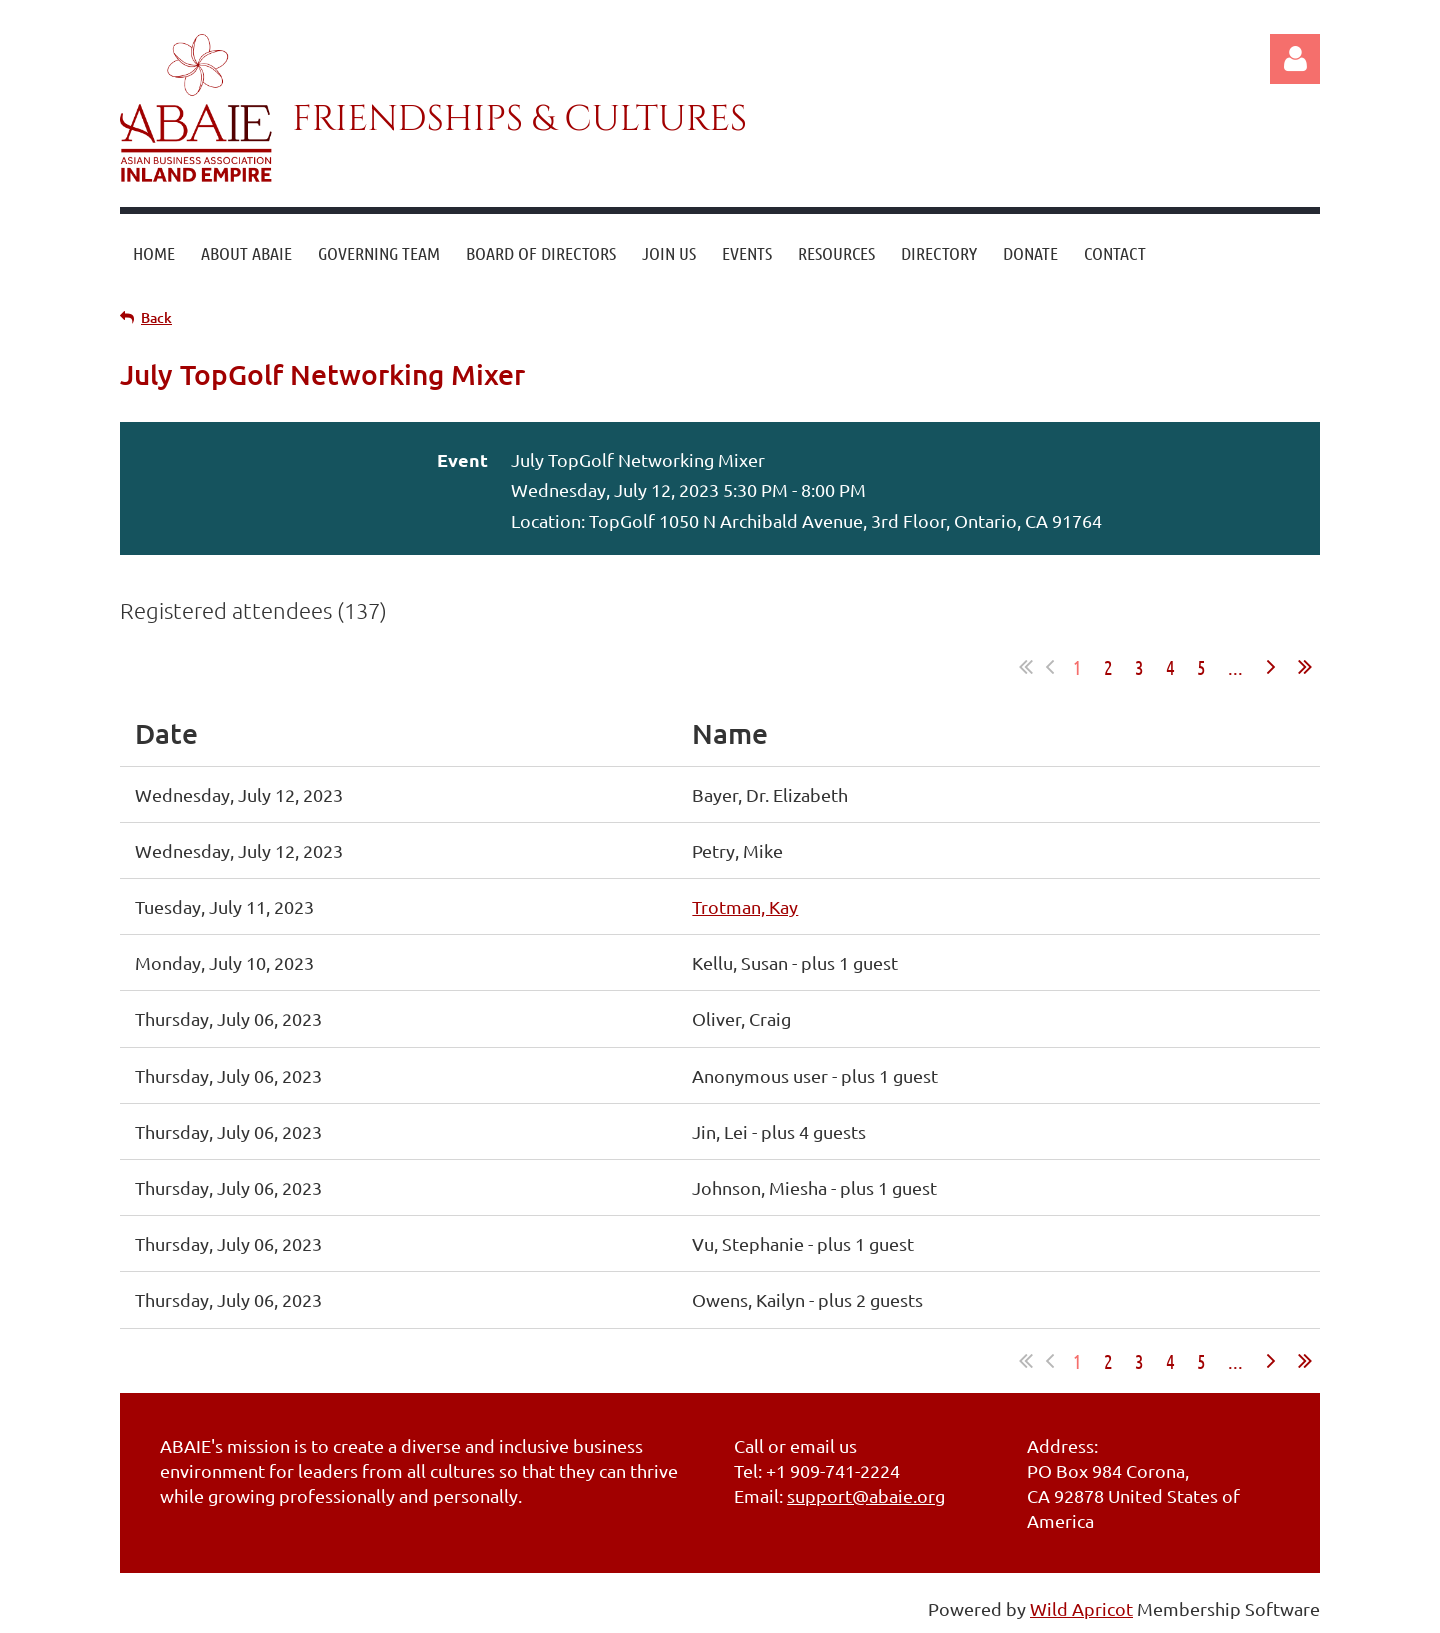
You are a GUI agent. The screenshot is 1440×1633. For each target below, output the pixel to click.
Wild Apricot (1081, 1608)
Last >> (1305, 667)
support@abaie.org (866, 1495)
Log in (1295, 59)
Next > (1271, 667)
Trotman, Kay (745, 906)
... (1235, 667)
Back (156, 317)
